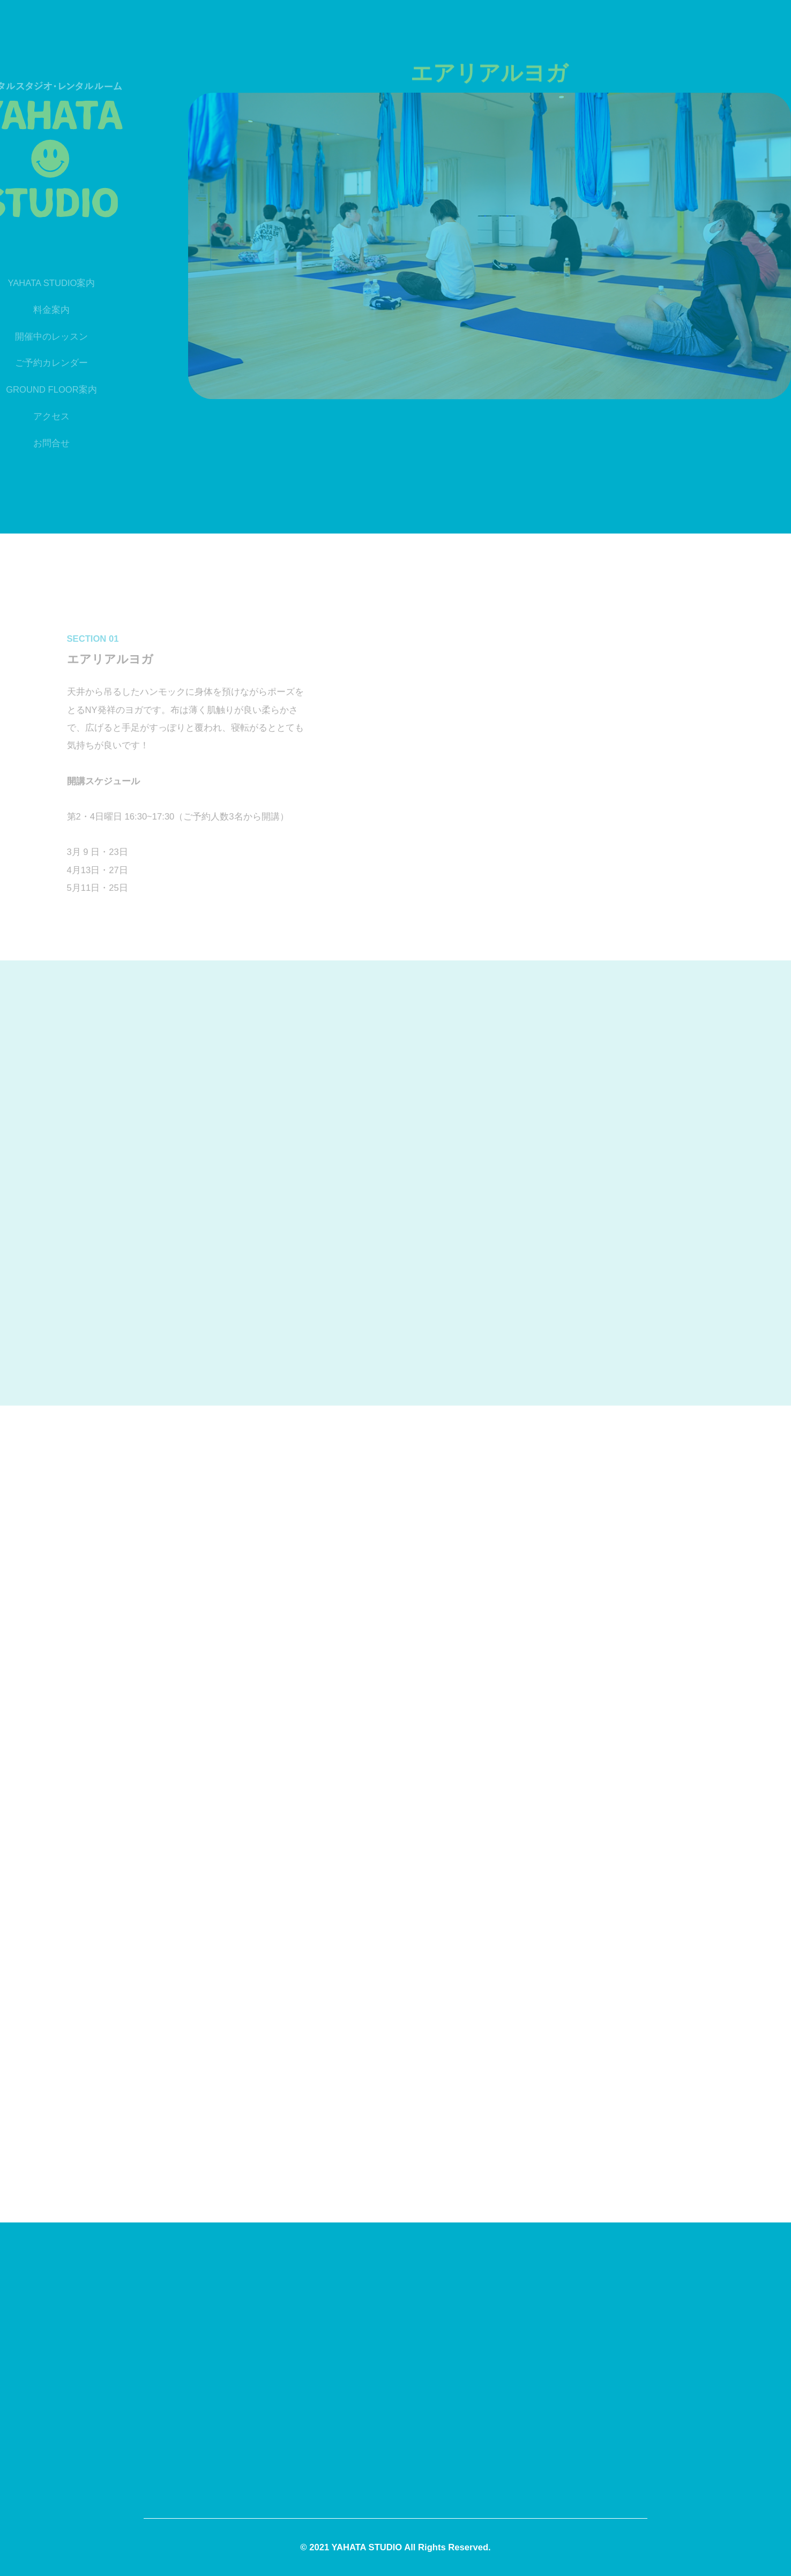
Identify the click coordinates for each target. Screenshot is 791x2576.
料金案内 (36, 310)
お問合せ (36, 443)
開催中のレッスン (36, 337)
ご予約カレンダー (36, 363)
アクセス (36, 416)
